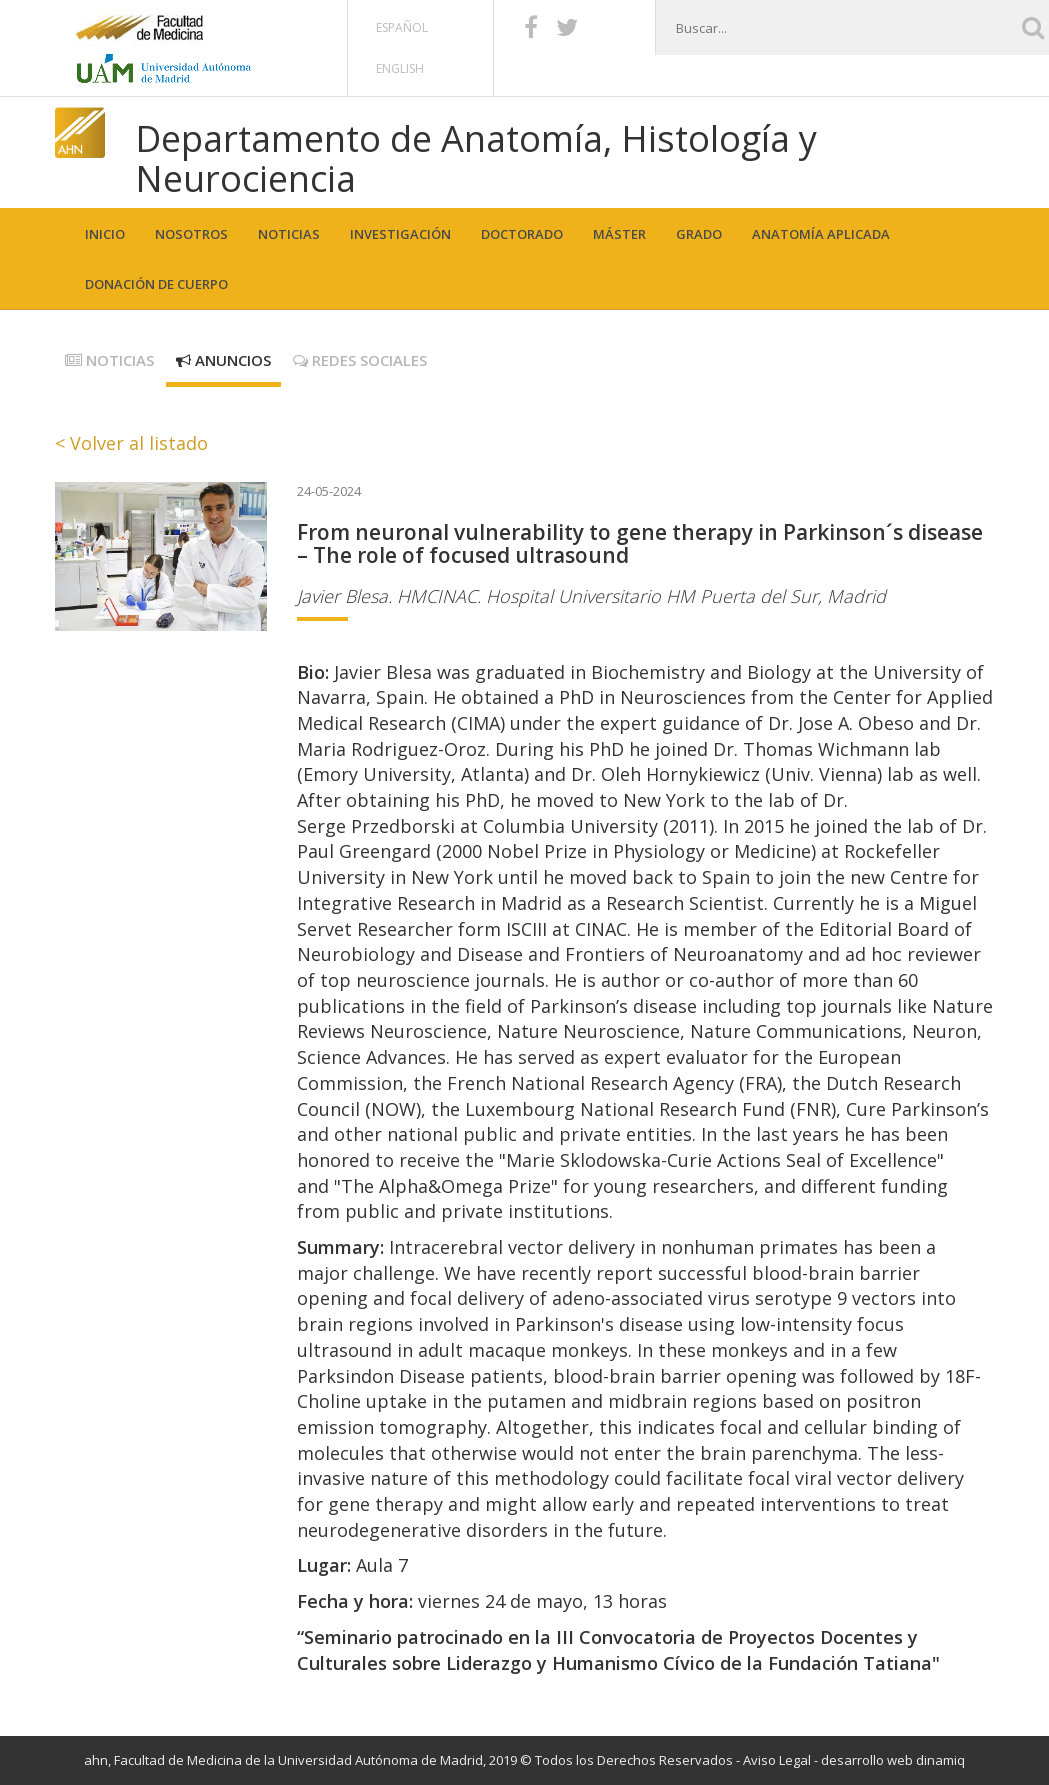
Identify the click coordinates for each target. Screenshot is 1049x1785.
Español (402, 27)
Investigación (400, 234)
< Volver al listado (131, 443)
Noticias (289, 234)
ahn (96, 1760)
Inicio (105, 234)
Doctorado (522, 234)
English (400, 68)
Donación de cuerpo (156, 284)
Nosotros (191, 234)
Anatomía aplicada (821, 234)
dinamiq (940, 1760)
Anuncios (223, 360)
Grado (699, 234)
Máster (619, 234)
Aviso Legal (777, 1760)
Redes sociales (360, 360)
